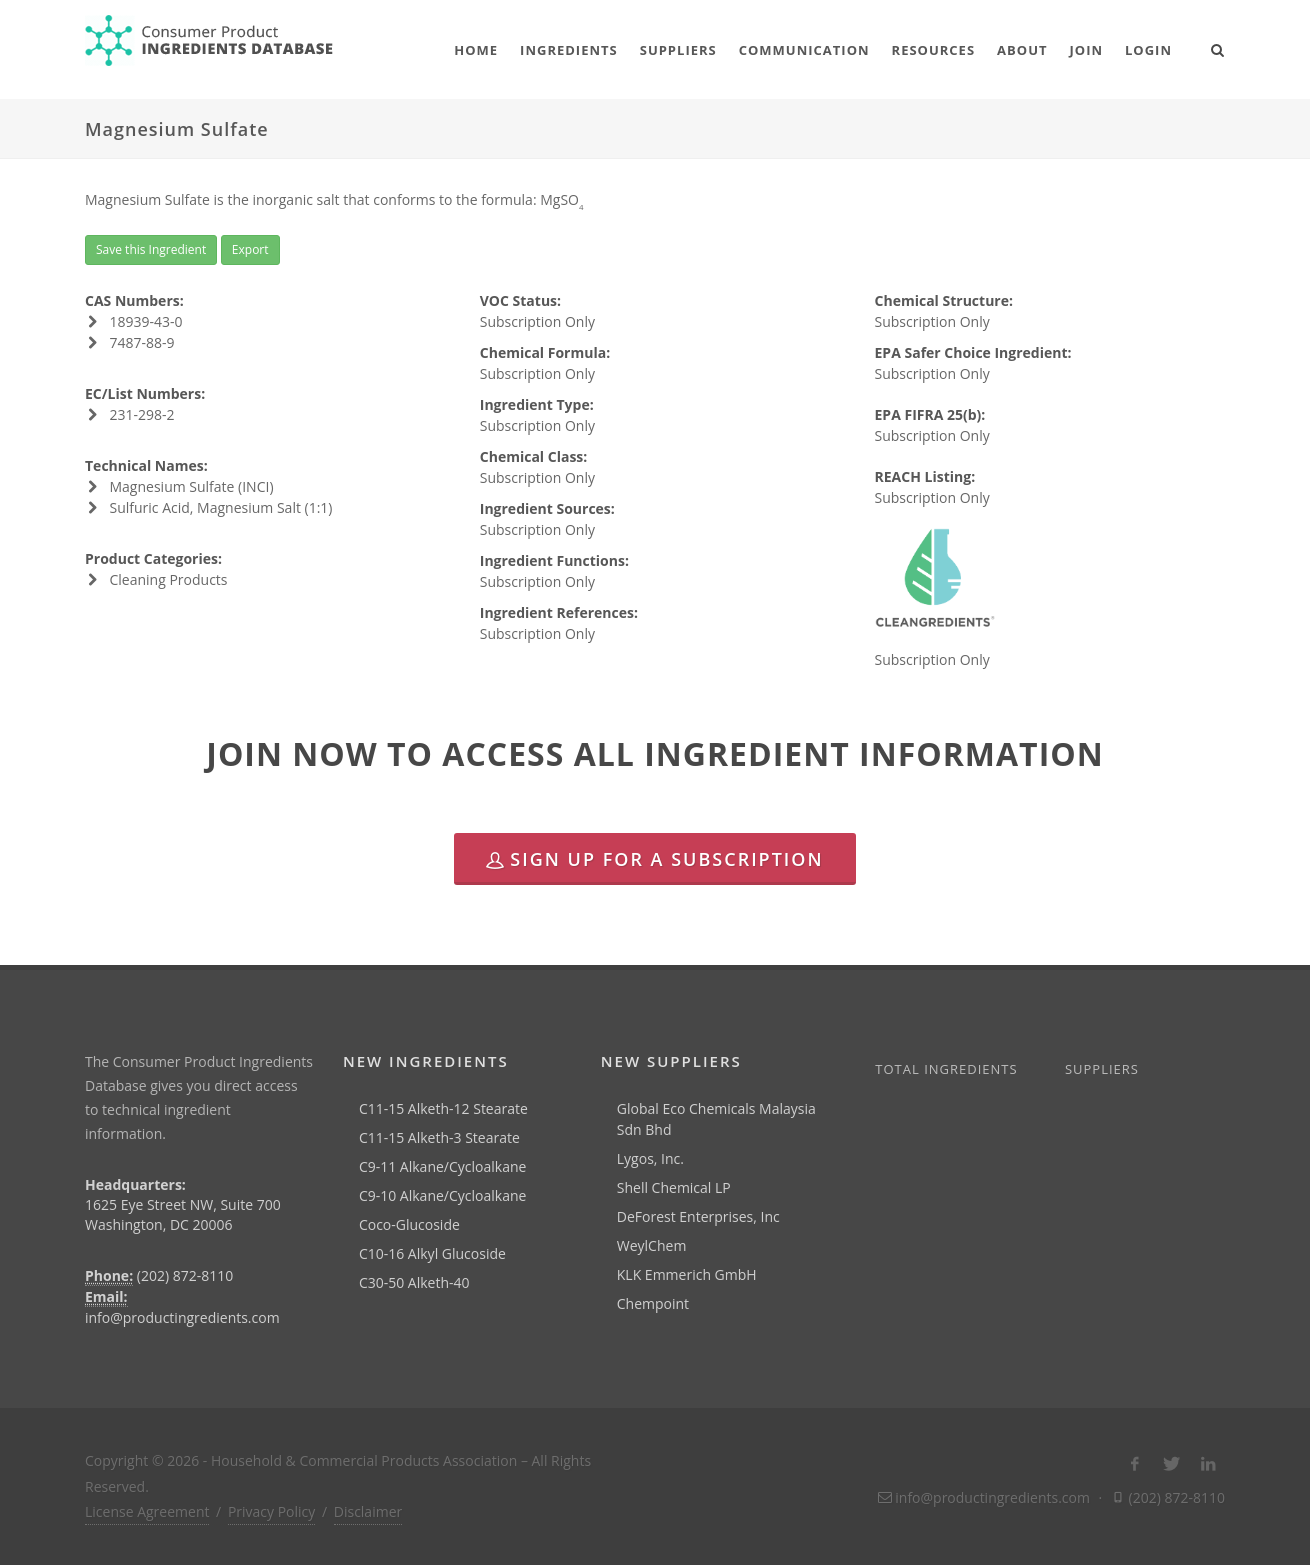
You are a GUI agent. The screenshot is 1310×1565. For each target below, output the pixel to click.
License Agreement (147, 1511)
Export (250, 249)
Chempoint (653, 1303)
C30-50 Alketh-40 (414, 1282)
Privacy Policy (271, 1511)
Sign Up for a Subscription (654, 859)
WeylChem (652, 1245)
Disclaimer (368, 1511)
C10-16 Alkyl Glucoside (432, 1253)
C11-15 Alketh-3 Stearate (439, 1137)
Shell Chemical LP (674, 1187)
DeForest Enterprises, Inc (698, 1216)
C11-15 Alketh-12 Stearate (443, 1108)
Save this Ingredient (151, 249)
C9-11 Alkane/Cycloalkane (442, 1166)
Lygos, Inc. (650, 1158)
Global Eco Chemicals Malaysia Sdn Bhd (716, 1119)
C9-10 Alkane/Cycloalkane (442, 1195)
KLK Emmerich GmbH (687, 1274)
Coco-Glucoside (409, 1224)
